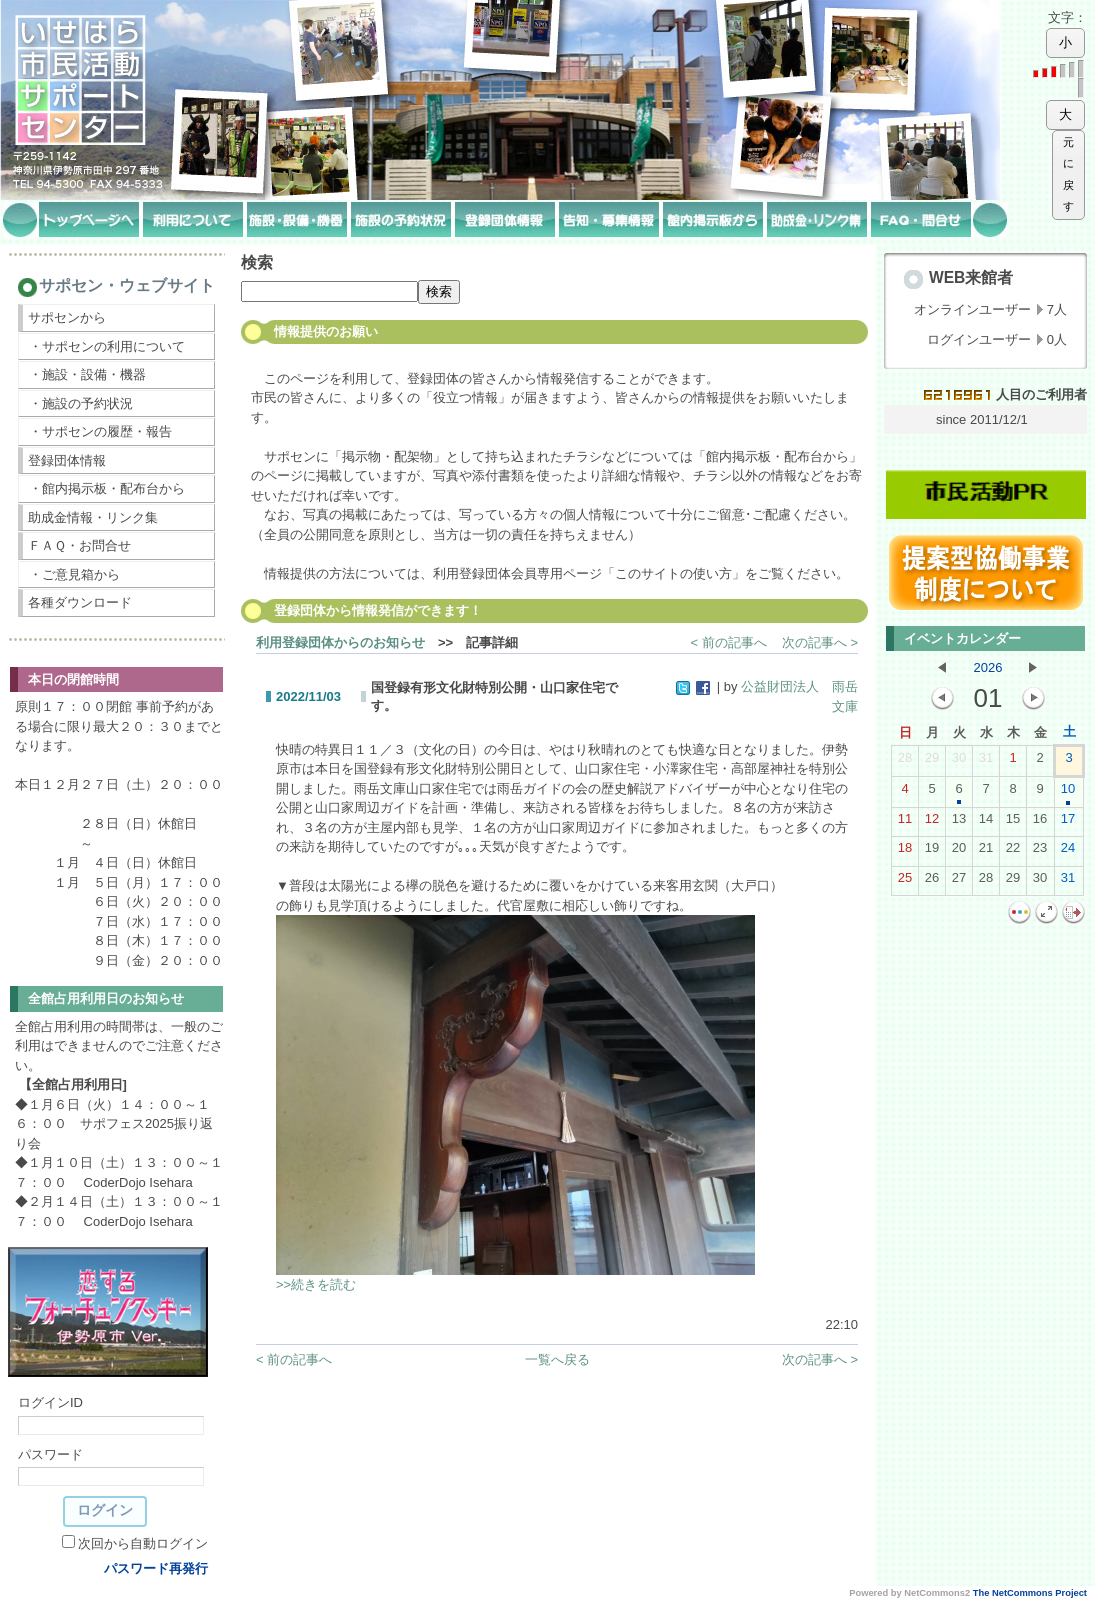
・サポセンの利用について (107, 346)
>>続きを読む (316, 1284)
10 (1068, 793)
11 (905, 823)
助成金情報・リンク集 (93, 517)
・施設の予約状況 (81, 403)
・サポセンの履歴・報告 (100, 431)
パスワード (50, 1454)
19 (932, 852)
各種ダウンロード (80, 602)
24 (1068, 852)
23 (1040, 852)
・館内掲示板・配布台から (107, 488)
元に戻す (1068, 174)
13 (959, 823)
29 (932, 762)
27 (959, 882)
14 (986, 823)
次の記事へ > (820, 642)
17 (1068, 823)
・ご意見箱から (74, 574)
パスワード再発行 (156, 1568)
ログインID (50, 1402)
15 (1013, 823)
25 (905, 882)
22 (1013, 852)
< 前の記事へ (729, 642)
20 (959, 852)
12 (932, 823)
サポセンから (67, 317)
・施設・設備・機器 (87, 374)
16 (1040, 823)
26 (932, 882)
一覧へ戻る (557, 1359)
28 (905, 762)
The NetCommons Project (1030, 1593)
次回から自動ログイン (143, 1543)
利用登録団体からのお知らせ (340, 642)
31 (986, 762)
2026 (988, 667)
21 (986, 852)
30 (959, 762)
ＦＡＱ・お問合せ (79, 545)
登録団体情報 (67, 460)
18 (905, 852)
